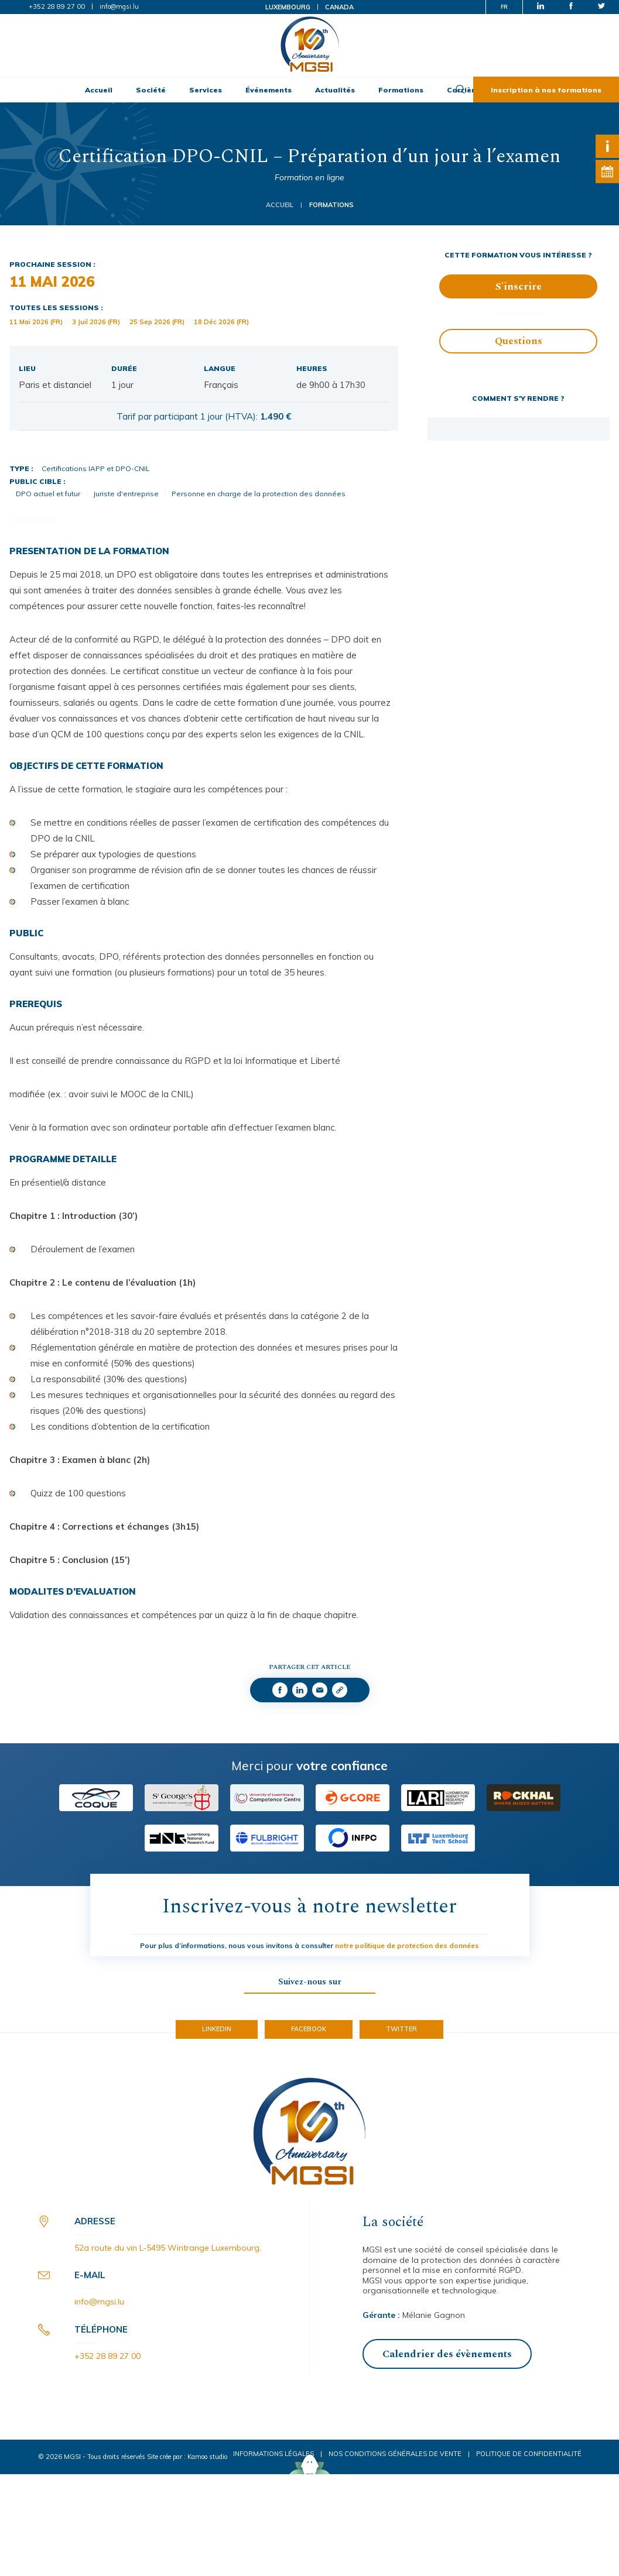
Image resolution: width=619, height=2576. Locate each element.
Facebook (308, 2029)
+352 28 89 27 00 (57, 6)
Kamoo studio (207, 2457)
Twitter (401, 2029)
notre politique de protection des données (407, 1945)
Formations (400, 89)
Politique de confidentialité (529, 2454)
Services (205, 89)
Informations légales (273, 2454)
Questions (518, 341)
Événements (268, 89)
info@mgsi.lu (119, 6)
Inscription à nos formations (546, 89)
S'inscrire (518, 286)
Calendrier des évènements (447, 2354)
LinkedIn (216, 2029)
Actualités (335, 89)
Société (151, 89)
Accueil (98, 89)
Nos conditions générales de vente (395, 2454)
